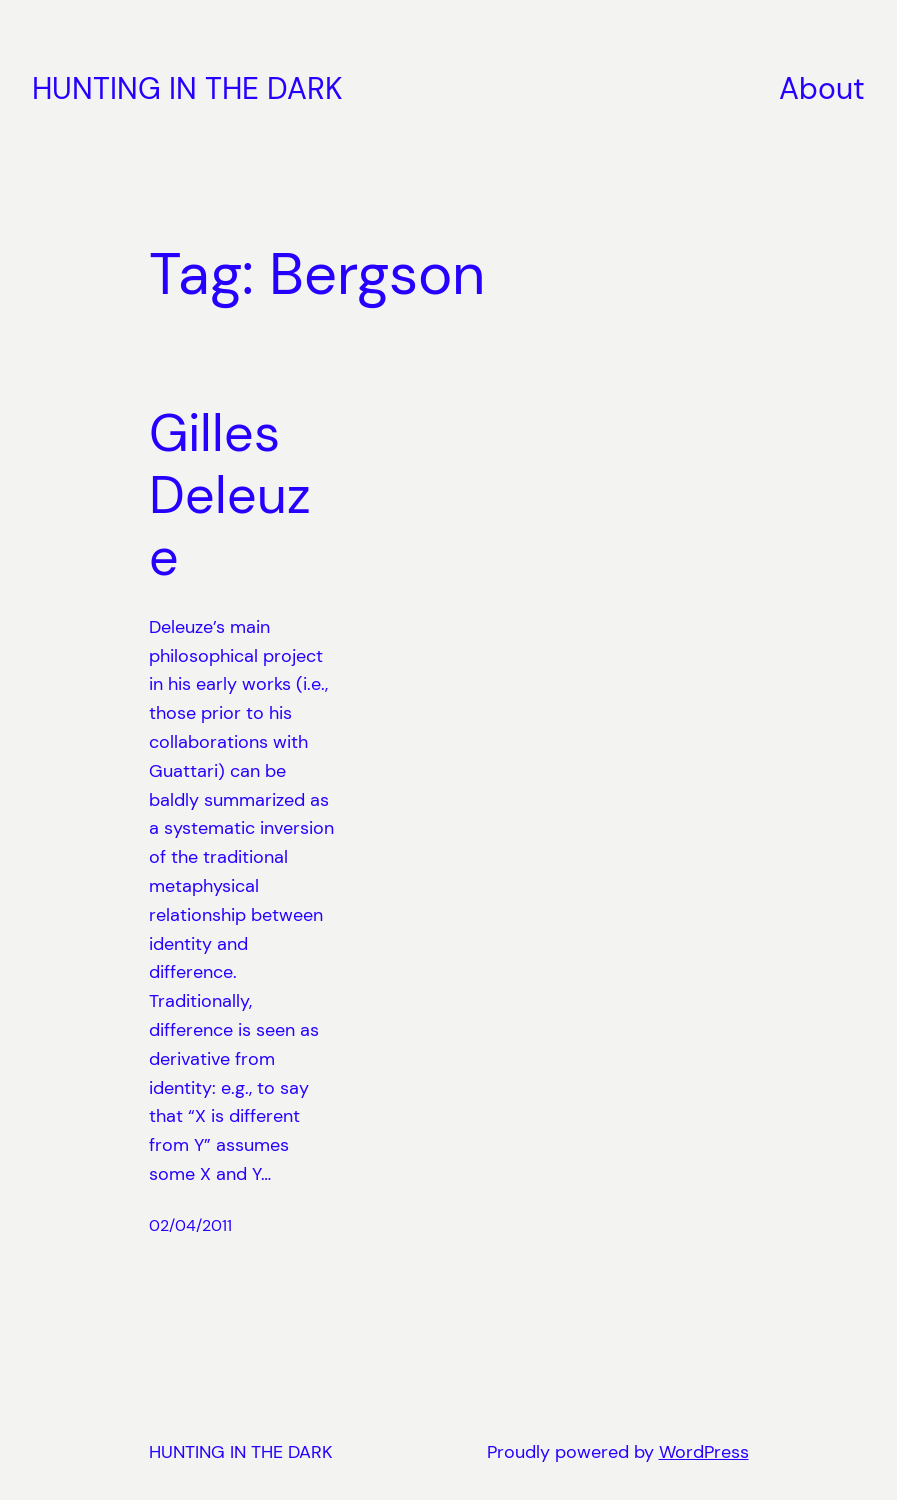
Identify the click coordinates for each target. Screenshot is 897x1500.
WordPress (704, 1452)
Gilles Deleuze (230, 495)
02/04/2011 (190, 1225)
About (822, 88)
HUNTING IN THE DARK (187, 88)
